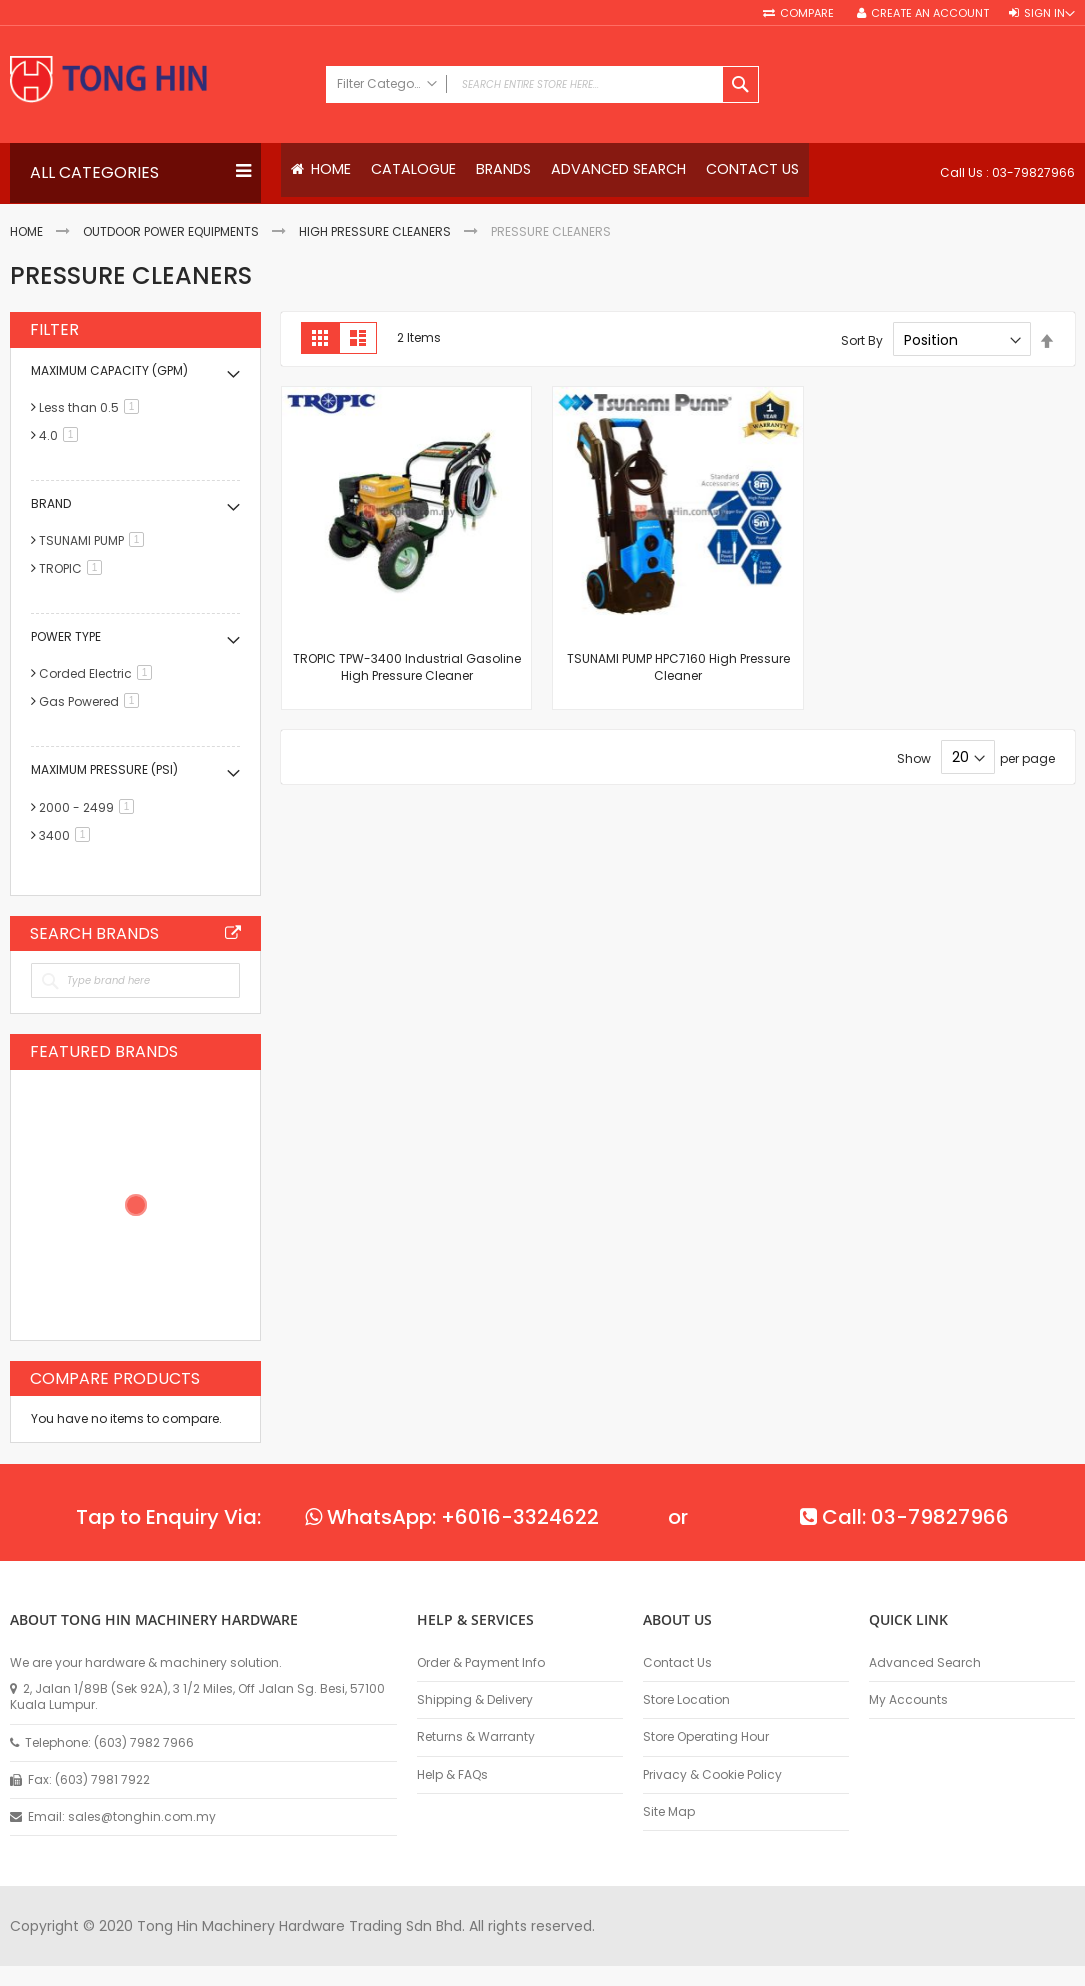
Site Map (669, 1812)
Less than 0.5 (92, 408)
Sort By (862, 340)
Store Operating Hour (706, 1737)
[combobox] (542, 84)
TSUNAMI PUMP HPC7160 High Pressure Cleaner (678, 667)
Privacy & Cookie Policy (712, 1775)
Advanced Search (925, 1663)
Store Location (686, 1700)
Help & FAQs (452, 1775)
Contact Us (677, 1663)
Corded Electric (99, 674)
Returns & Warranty (476, 1737)
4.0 (62, 436)
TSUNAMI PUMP (95, 541)
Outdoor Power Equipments (171, 231)
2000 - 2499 (90, 807)
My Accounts (908, 1700)
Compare (808, 13)
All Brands (233, 933)
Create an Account (930, 13)
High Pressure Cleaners (375, 231)
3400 (68, 835)
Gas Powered (92, 702)
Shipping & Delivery (475, 1700)
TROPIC (74, 569)
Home (26, 231)
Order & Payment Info (481, 1663)
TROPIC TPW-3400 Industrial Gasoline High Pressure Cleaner (407, 667)
